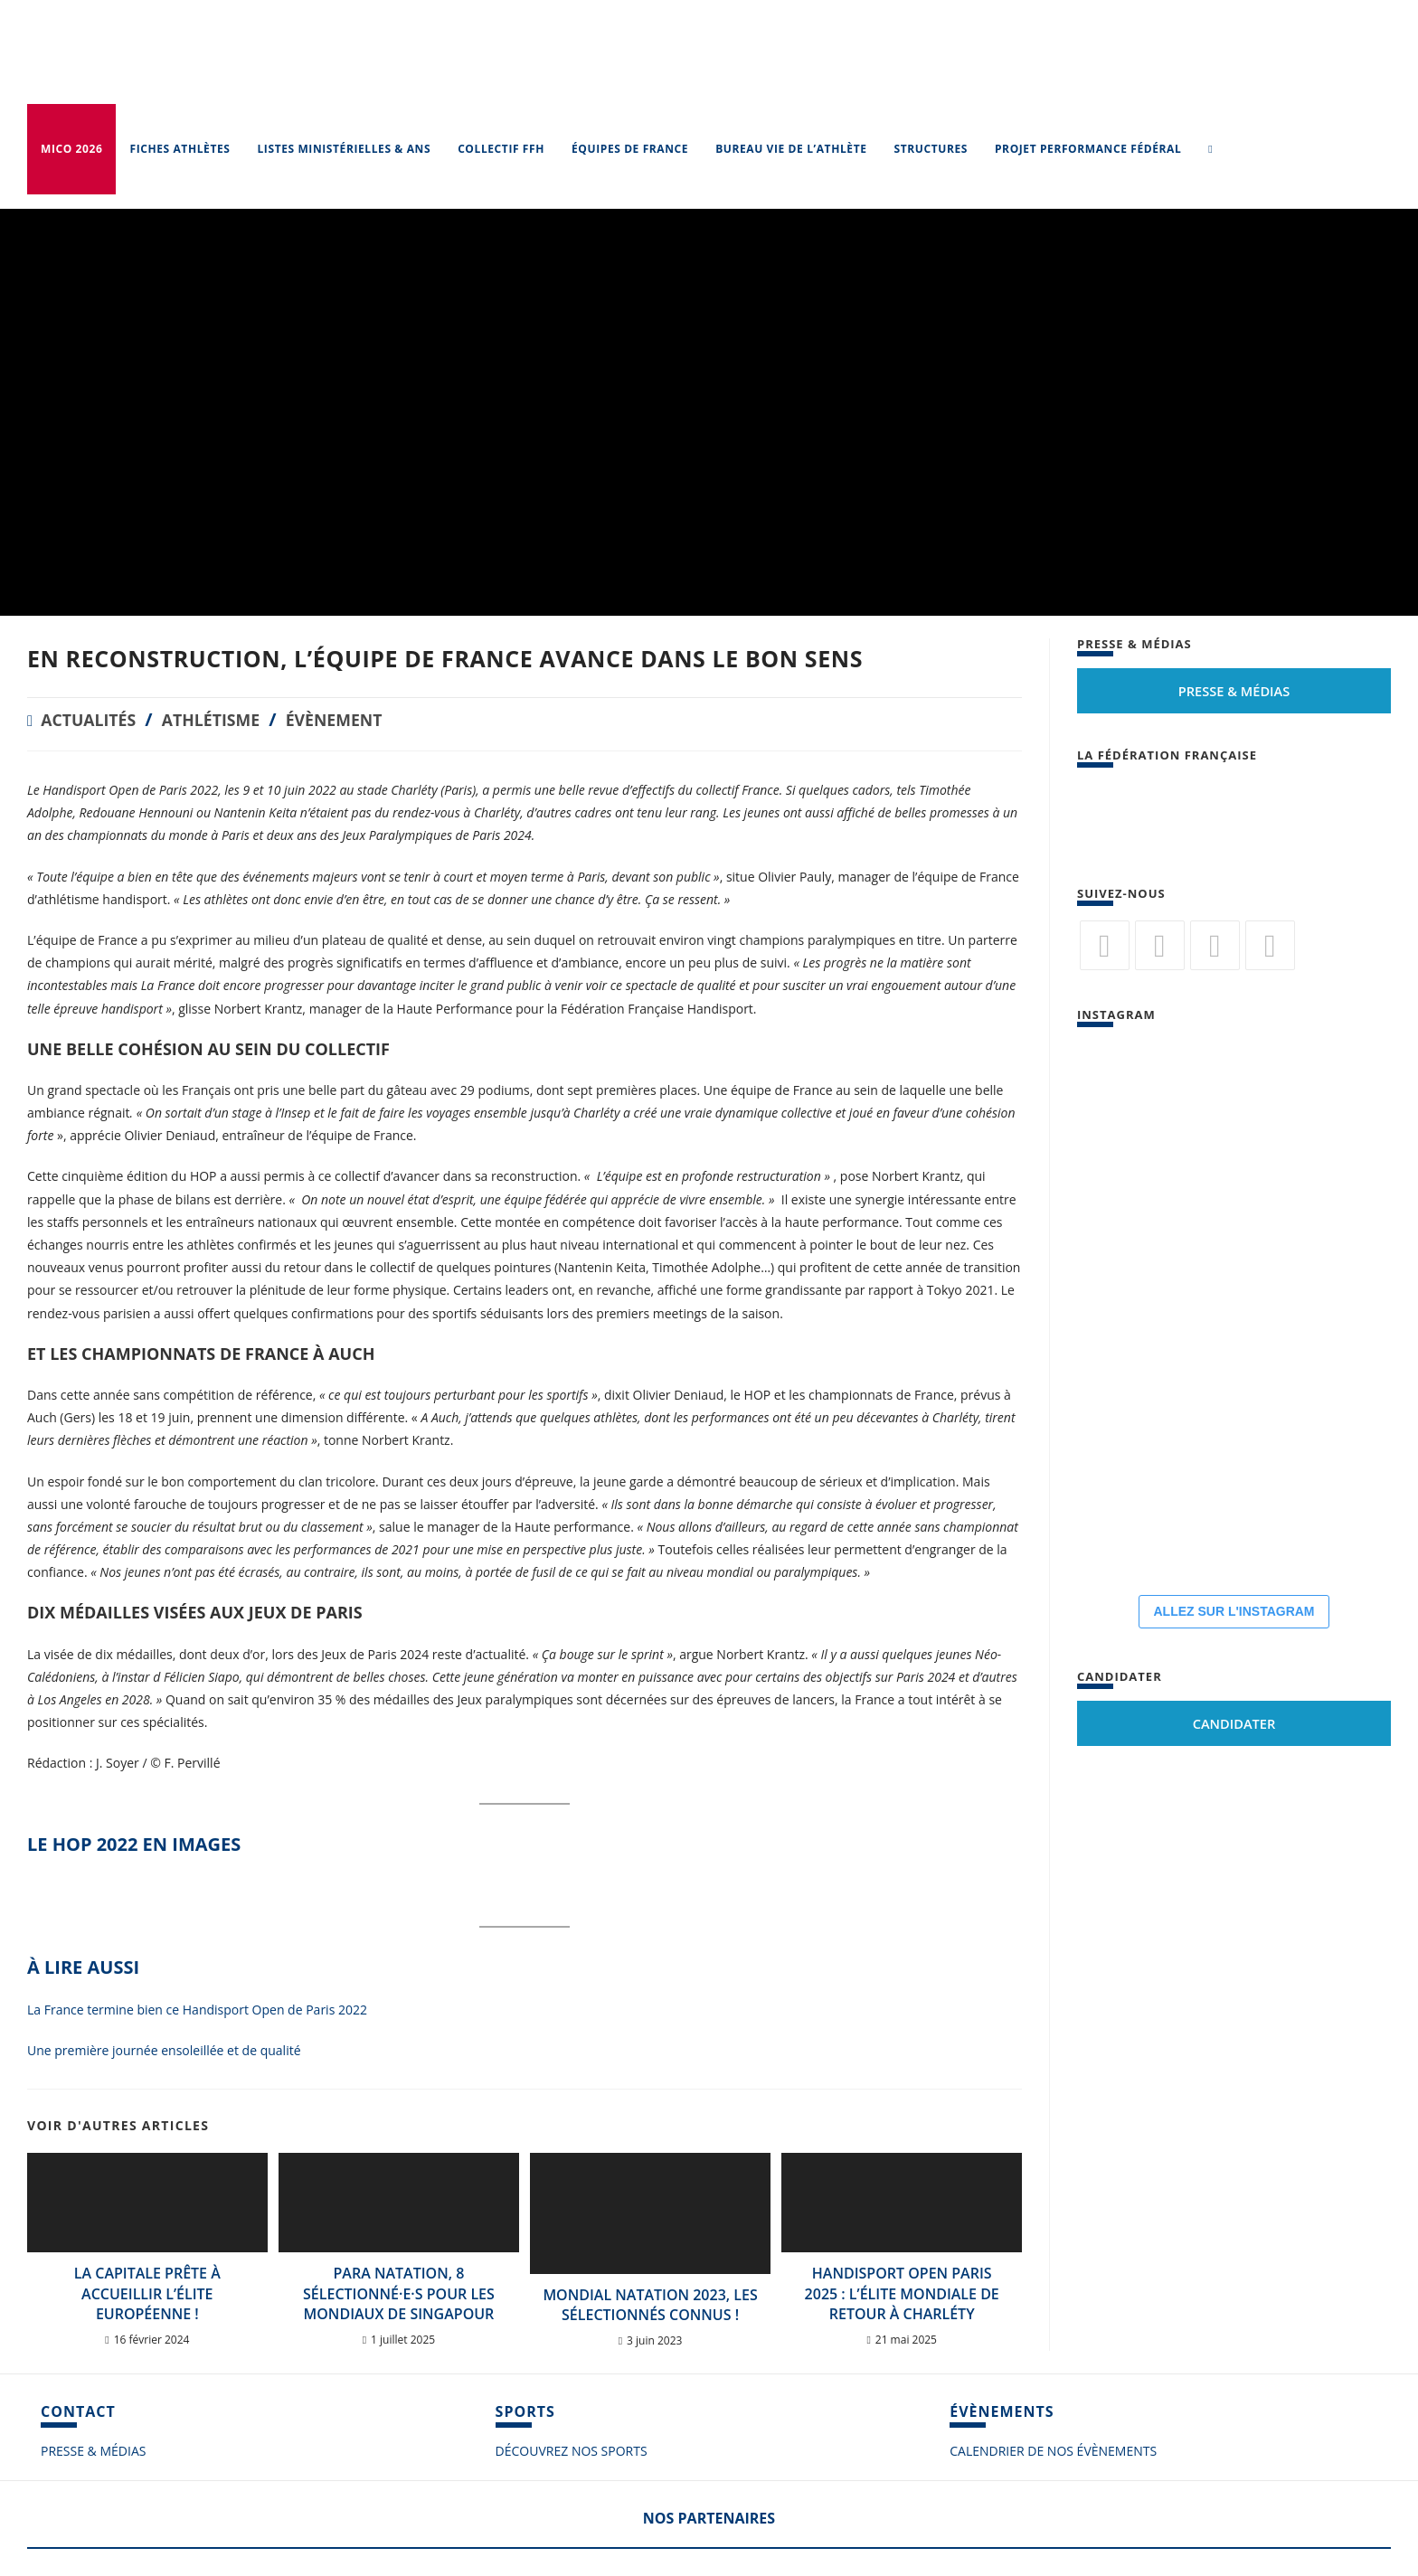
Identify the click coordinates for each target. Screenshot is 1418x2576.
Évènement (366, 719)
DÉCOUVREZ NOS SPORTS (572, 2450)
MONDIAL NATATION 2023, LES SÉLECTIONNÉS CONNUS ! (650, 2305)
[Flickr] (1215, 945)
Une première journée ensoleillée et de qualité (164, 2050)
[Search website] (1210, 149)
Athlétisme (230, 719)
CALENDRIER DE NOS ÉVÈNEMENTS (1053, 2450)
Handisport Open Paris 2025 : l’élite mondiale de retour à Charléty (902, 2293)
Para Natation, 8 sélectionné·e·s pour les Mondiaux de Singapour (399, 2293)
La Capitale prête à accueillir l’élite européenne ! (147, 2293)
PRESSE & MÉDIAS (93, 2450)
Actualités (94, 719)
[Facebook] (1160, 945)
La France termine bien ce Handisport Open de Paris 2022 (197, 2009)
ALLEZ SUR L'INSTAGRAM (1233, 1611)
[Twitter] (1105, 945)
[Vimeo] (1270, 945)
